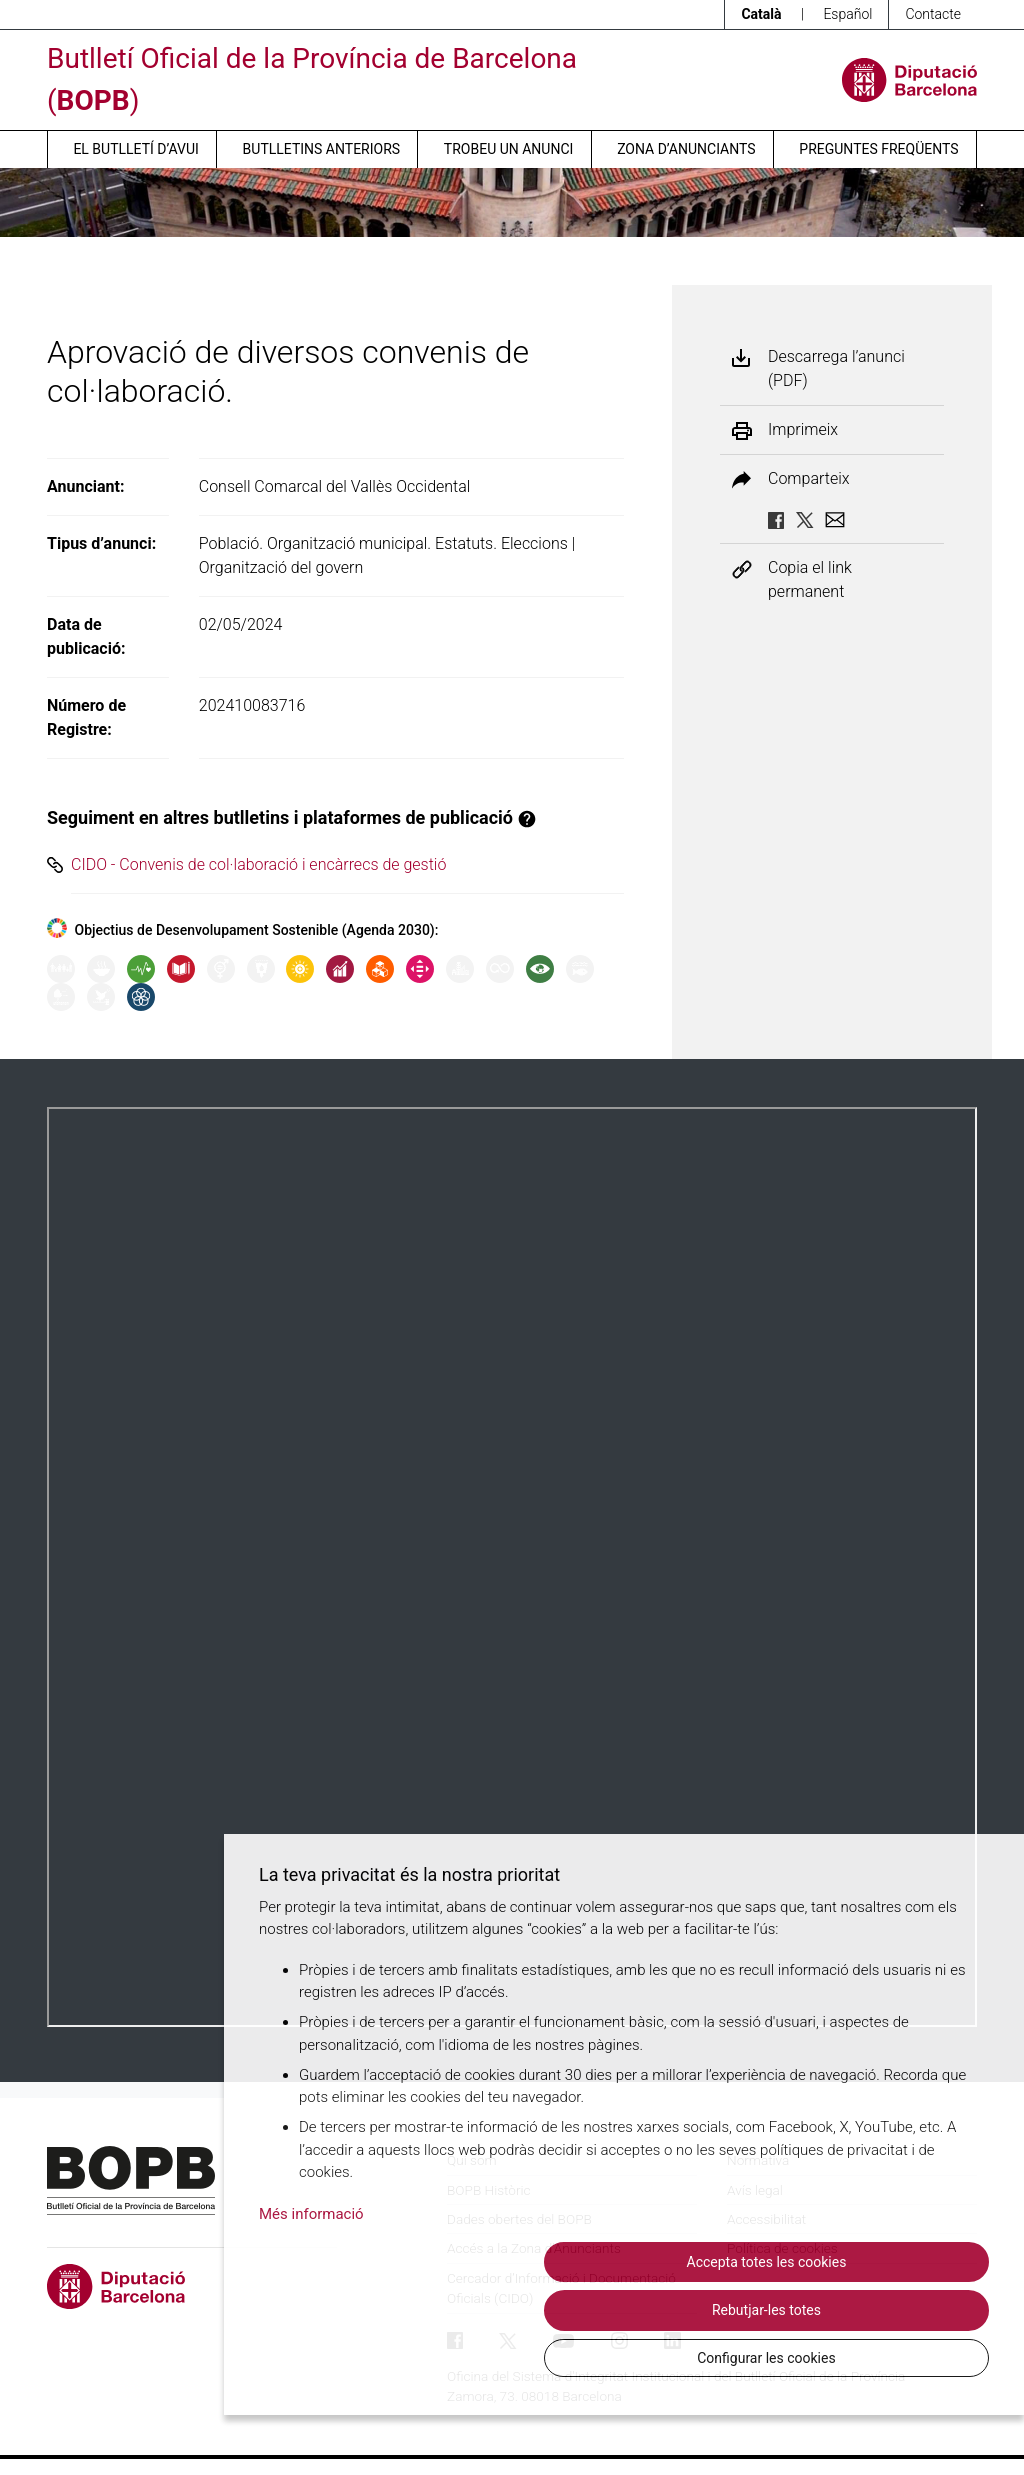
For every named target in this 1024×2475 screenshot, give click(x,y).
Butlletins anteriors (322, 149)
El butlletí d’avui (135, 149)
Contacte (933, 14)
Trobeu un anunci (509, 149)
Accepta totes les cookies (434, 2357)
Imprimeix (803, 430)
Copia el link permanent (810, 579)
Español (847, 14)
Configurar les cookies (879, 2357)
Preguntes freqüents (878, 149)
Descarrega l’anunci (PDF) (836, 368)
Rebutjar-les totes (656, 2357)
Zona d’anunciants (686, 149)
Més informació (311, 2309)
